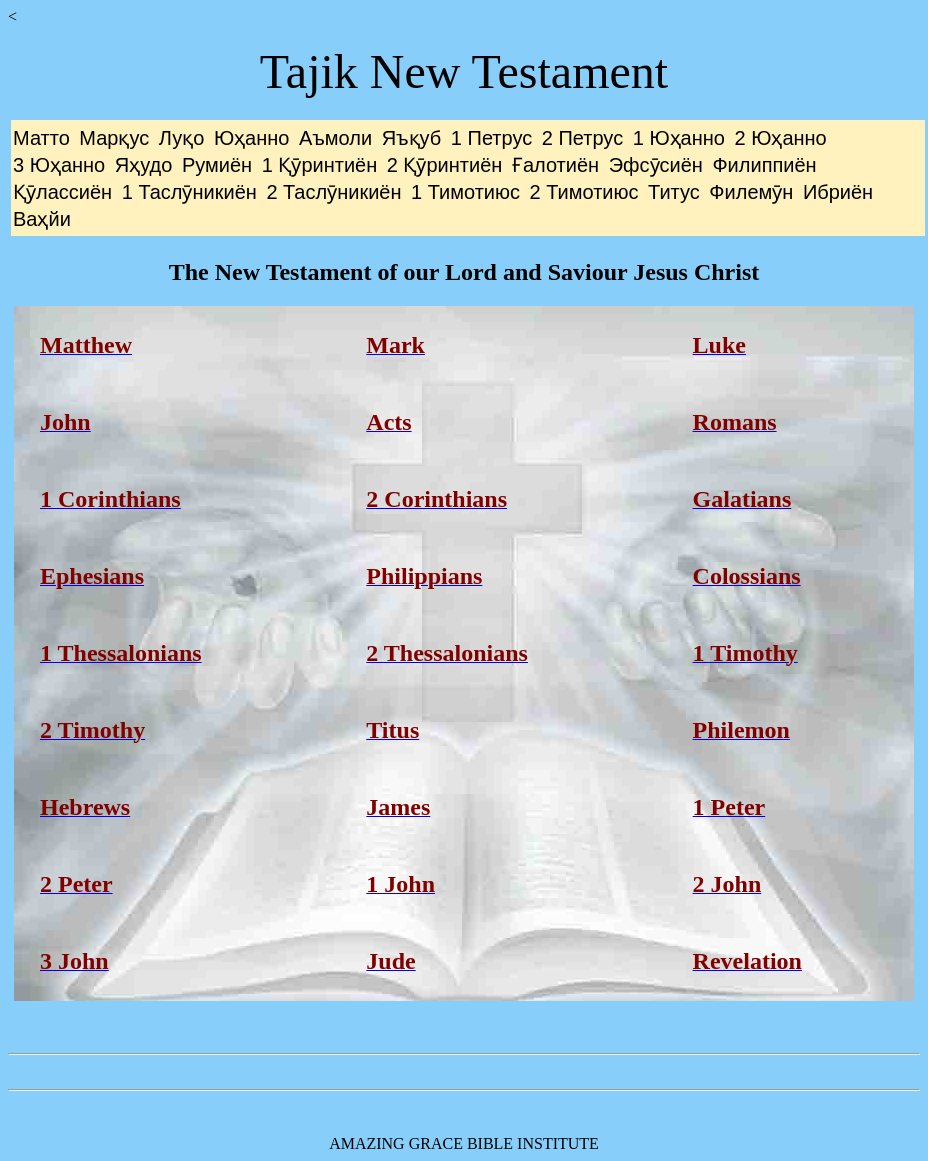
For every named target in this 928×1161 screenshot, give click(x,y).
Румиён (217, 165)
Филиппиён (764, 165)
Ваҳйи (42, 219)
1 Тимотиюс (465, 192)
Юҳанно (252, 138)
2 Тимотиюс (584, 192)
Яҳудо (144, 165)
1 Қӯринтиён (320, 165)
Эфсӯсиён (656, 165)
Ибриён (838, 192)
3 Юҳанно (59, 165)
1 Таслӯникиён (189, 192)
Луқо (181, 138)
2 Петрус (582, 138)
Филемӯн (751, 192)
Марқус (114, 138)
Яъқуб (412, 138)
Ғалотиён (555, 165)
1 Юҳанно (679, 138)
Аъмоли (335, 138)
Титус (674, 192)
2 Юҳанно (781, 138)
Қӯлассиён (62, 192)
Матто (41, 138)
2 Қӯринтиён (445, 165)
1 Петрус (491, 138)
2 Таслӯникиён (333, 192)
